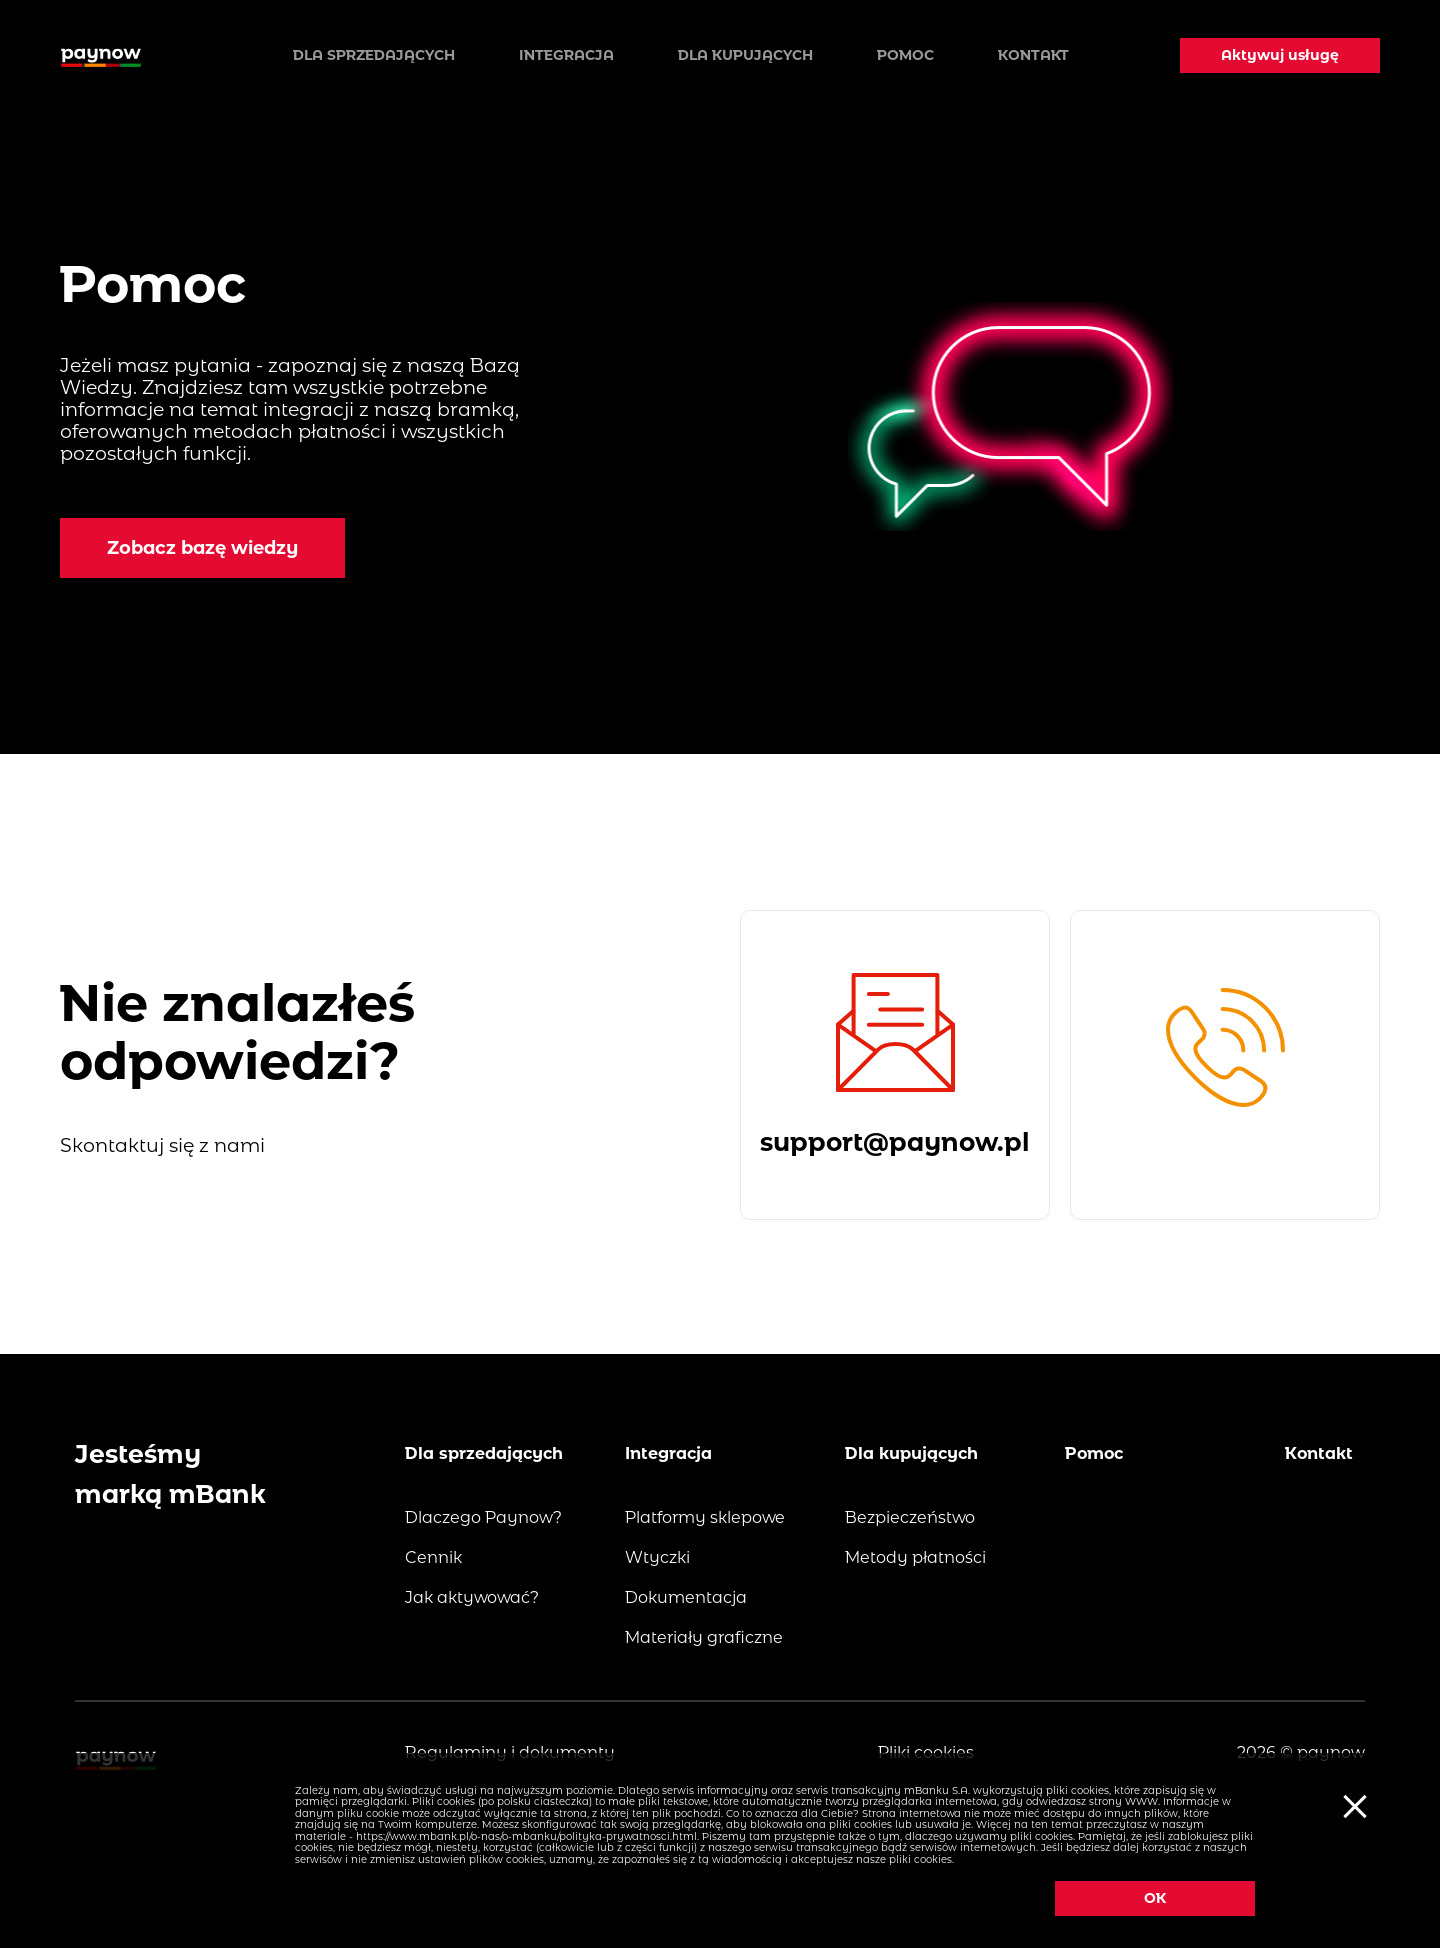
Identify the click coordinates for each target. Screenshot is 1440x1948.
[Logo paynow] (101, 55)
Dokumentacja (686, 1597)
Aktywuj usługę (1280, 55)
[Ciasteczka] (1352, 1805)
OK (1155, 1898)
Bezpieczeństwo (910, 1517)
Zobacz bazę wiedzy (202, 548)
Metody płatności (915, 1557)
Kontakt (1033, 55)
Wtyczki (657, 1557)
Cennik (433, 1557)
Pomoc (905, 55)
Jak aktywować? (472, 1597)
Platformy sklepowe (705, 1517)
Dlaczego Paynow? (483, 1517)
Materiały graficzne (704, 1637)
